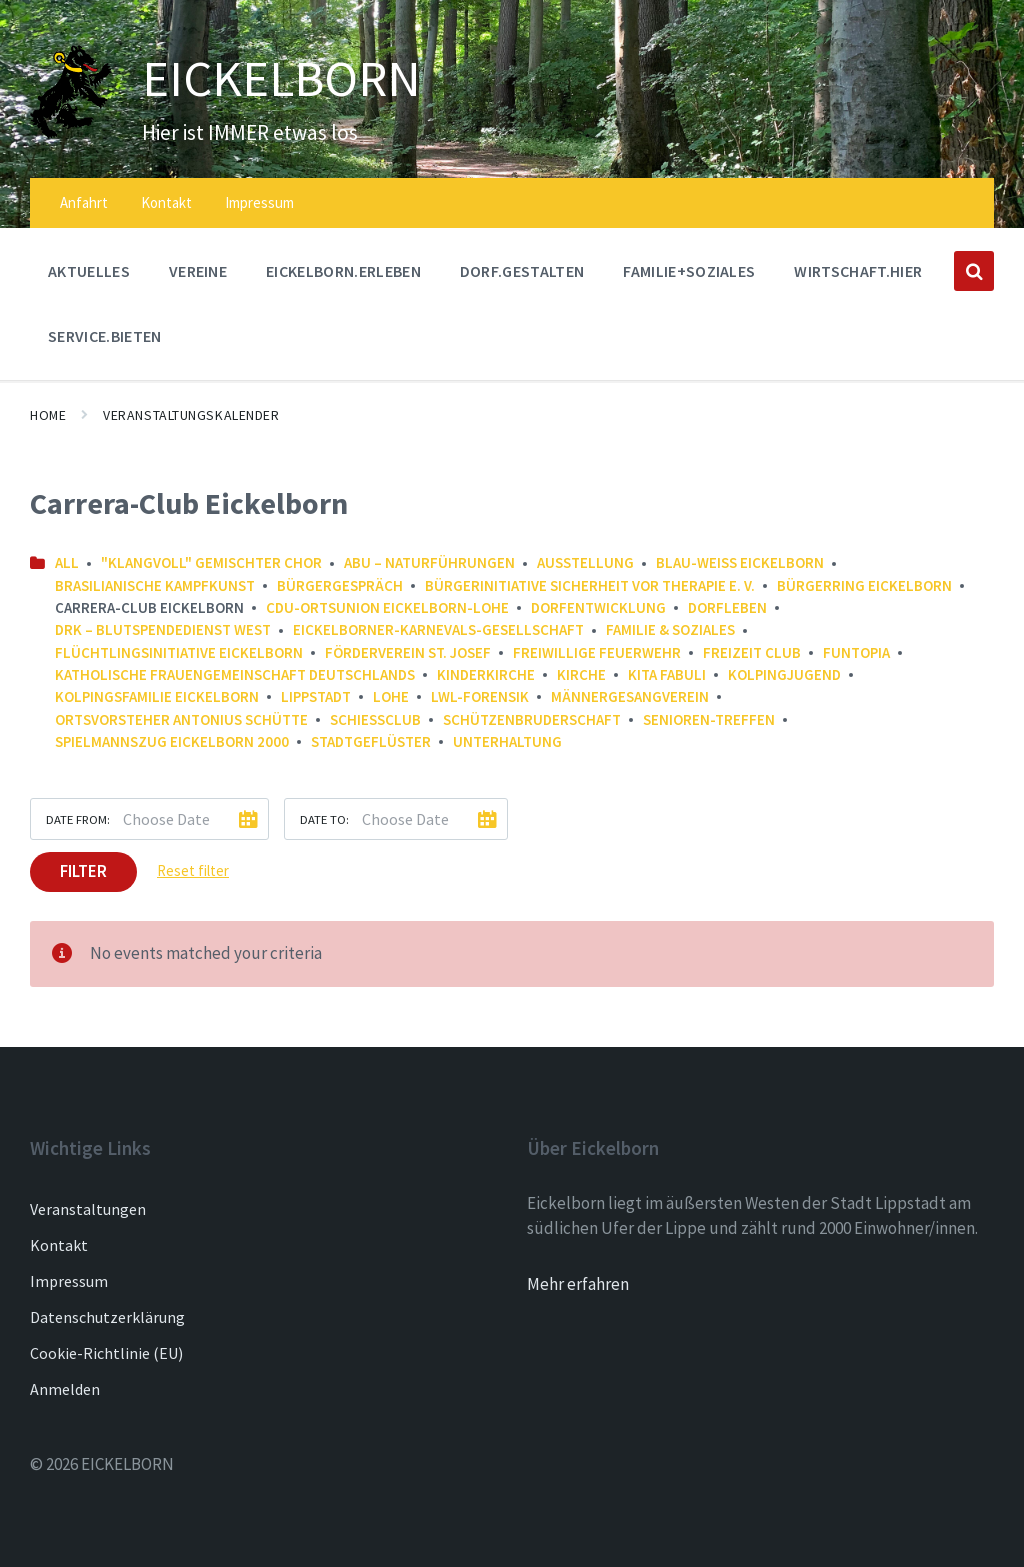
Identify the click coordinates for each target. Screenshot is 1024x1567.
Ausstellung (585, 562)
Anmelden (65, 1389)
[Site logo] (71, 133)
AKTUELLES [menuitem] (89, 271)
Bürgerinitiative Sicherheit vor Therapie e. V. (590, 585)
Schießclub (375, 719)
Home (48, 415)
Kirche (581, 674)
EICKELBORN (283, 78)
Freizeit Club (752, 652)
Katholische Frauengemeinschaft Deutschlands (235, 674)
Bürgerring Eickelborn (864, 585)
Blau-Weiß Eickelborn (740, 562)
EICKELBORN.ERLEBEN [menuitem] (343, 271)
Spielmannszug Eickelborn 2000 (172, 741)
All (67, 562)
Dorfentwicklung (598, 607)
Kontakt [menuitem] (166, 202)
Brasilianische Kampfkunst (155, 585)
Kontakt (59, 1245)
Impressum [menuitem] (259, 202)
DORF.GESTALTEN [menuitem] (522, 271)
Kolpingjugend (784, 674)
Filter (83, 871)
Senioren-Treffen (709, 719)
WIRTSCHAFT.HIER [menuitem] (858, 271)
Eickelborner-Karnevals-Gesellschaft (438, 629)
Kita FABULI (667, 674)
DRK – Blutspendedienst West (163, 629)
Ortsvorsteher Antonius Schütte (181, 719)
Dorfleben (727, 607)
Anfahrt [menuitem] (84, 202)
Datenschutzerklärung (107, 1317)
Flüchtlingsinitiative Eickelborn (179, 652)
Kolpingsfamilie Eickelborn (157, 696)
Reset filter (193, 870)
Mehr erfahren (578, 1284)
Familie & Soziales (670, 629)
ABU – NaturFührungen (429, 562)
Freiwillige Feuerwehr (597, 652)
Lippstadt (316, 696)
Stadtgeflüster (371, 741)
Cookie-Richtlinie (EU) (106, 1353)
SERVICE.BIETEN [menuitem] (104, 336)
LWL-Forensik (480, 696)
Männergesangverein (630, 696)
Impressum (69, 1281)
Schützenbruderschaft (532, 719)
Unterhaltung (507, 741)
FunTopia (856, 652)
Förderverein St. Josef (408, 652)
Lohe (391, 696)
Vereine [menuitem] (198, 271)
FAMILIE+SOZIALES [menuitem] (689, 271)
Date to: (324, 819)
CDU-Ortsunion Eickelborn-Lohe (387, 607)
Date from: (78, 819)
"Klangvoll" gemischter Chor (211, 562)
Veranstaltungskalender (191, 415)
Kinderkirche (486, 674)
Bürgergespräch (340, 585)
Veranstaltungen (88, 1209)
